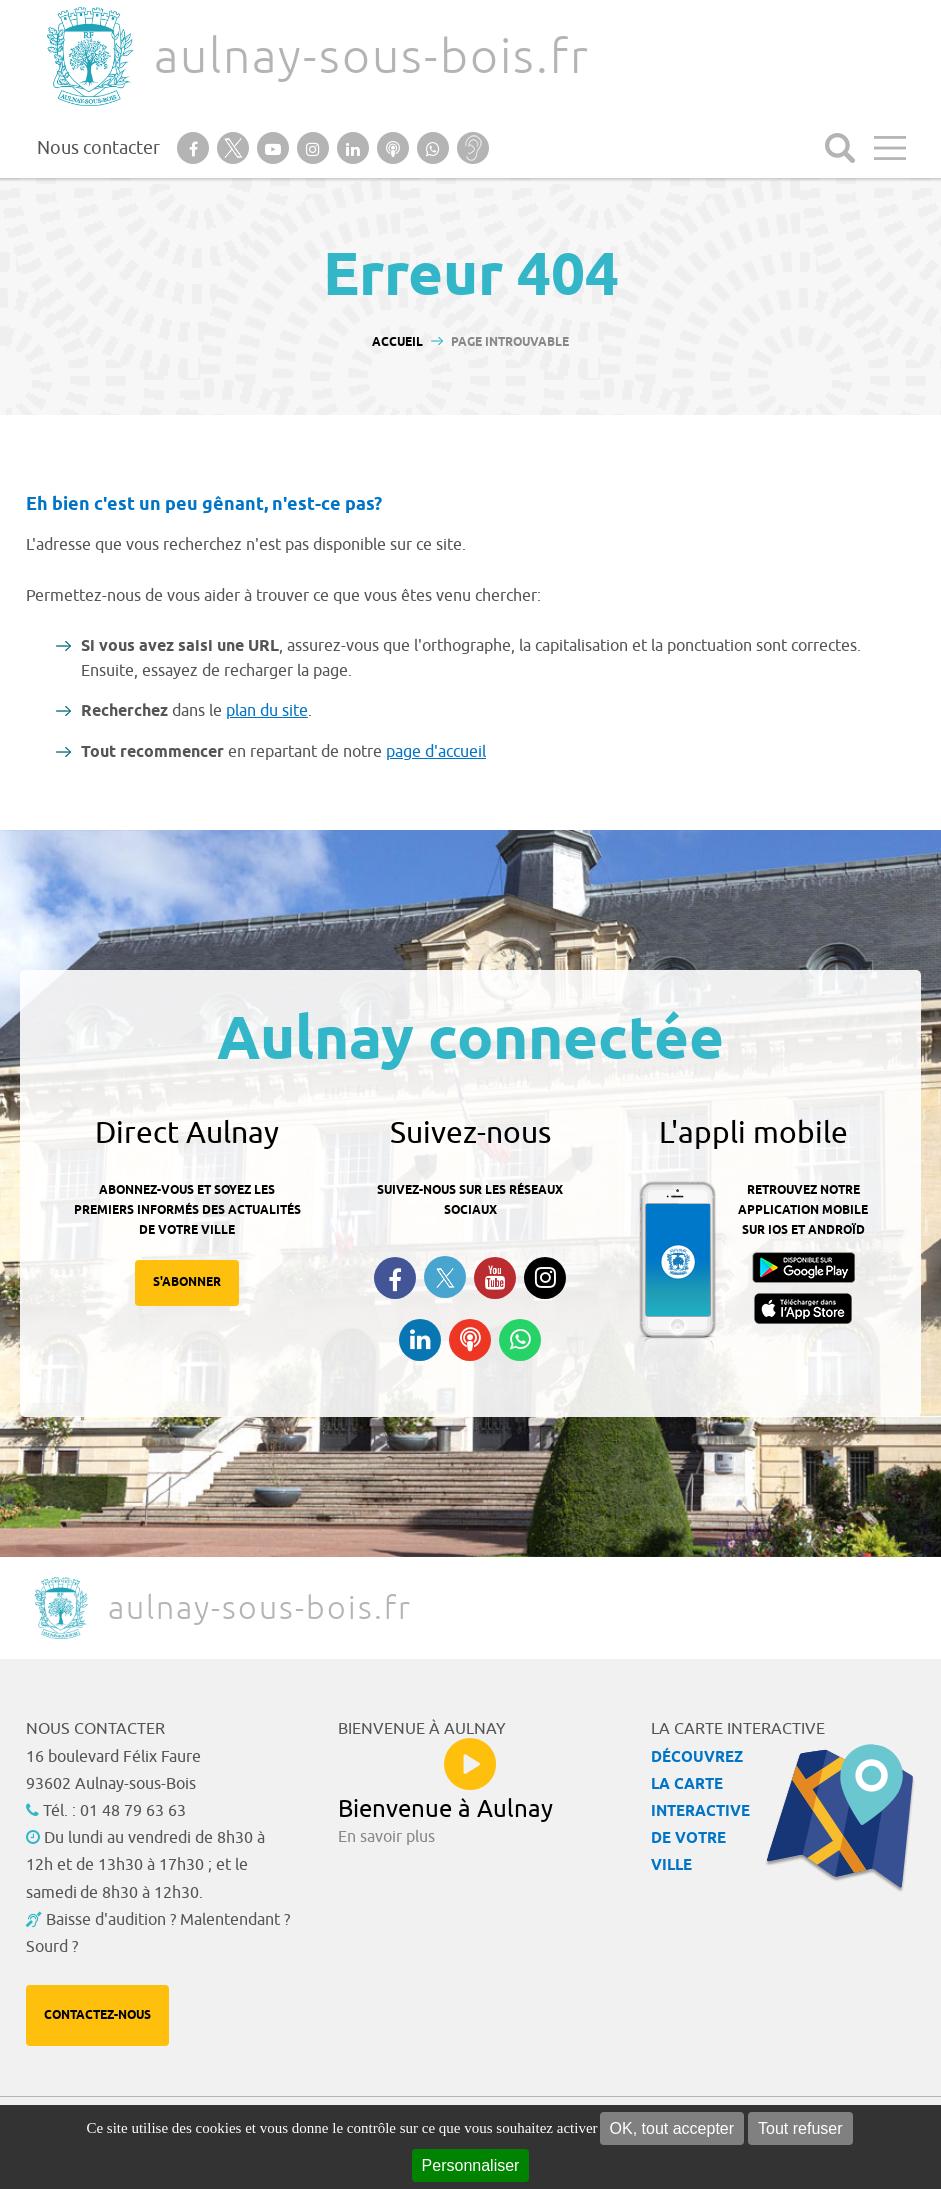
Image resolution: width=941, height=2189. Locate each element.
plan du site (267, 711)
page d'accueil (436, 752)
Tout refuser (800, 2128)
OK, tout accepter (672, 2128)
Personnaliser (471, 2165)
